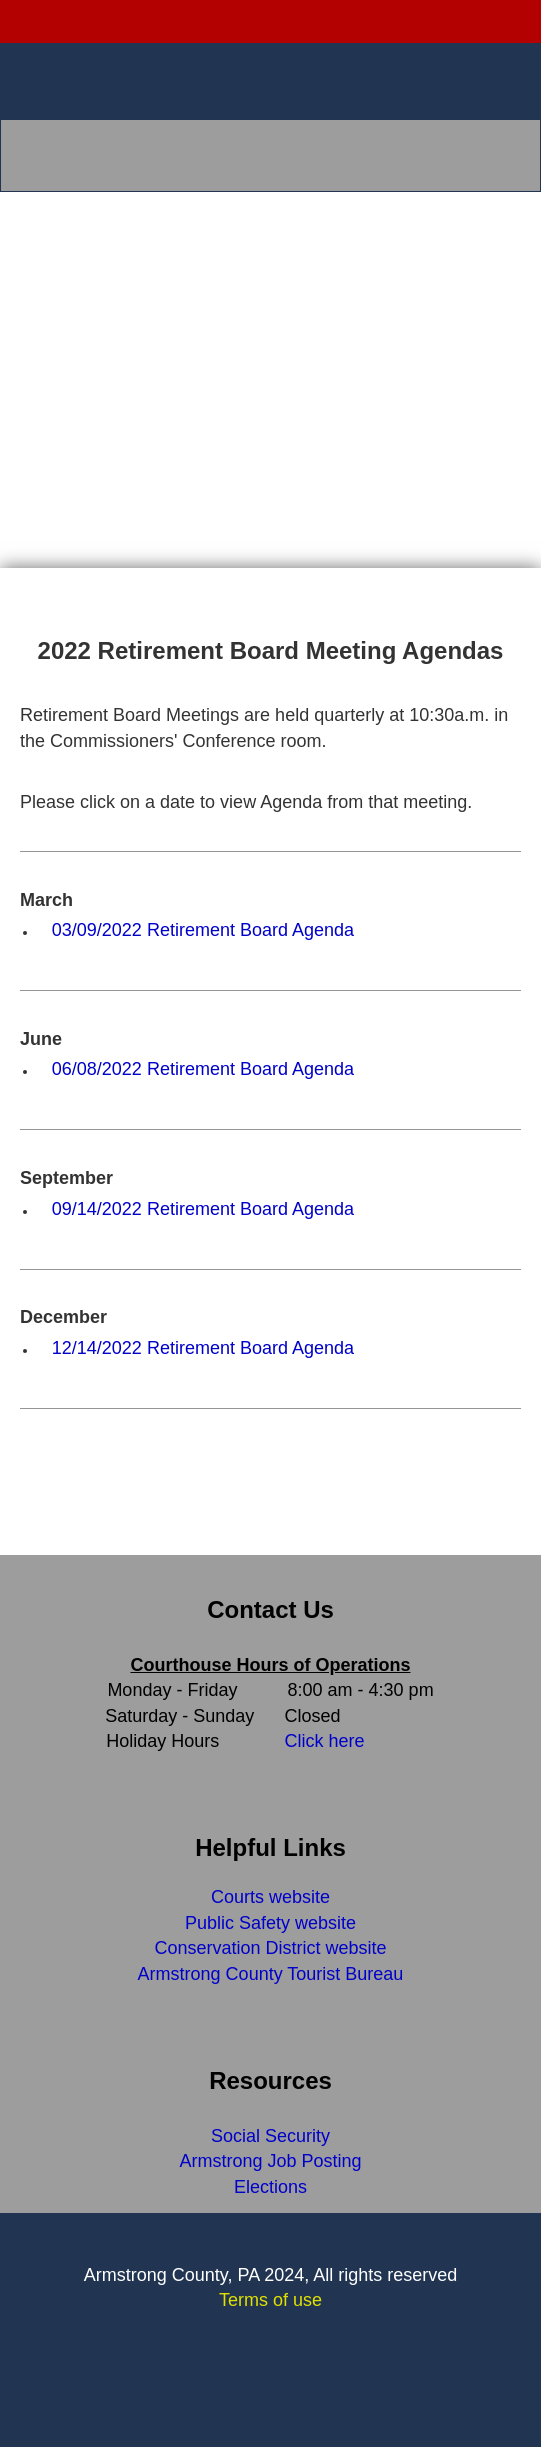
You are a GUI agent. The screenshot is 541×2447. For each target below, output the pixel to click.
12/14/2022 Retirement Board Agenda (203, 1348)
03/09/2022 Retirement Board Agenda (203, 930)
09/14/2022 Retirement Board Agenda (203, 1209)
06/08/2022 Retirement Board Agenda (203, 1069)
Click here (325, 1741)
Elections (270, 2187)
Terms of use (270, 2300)
